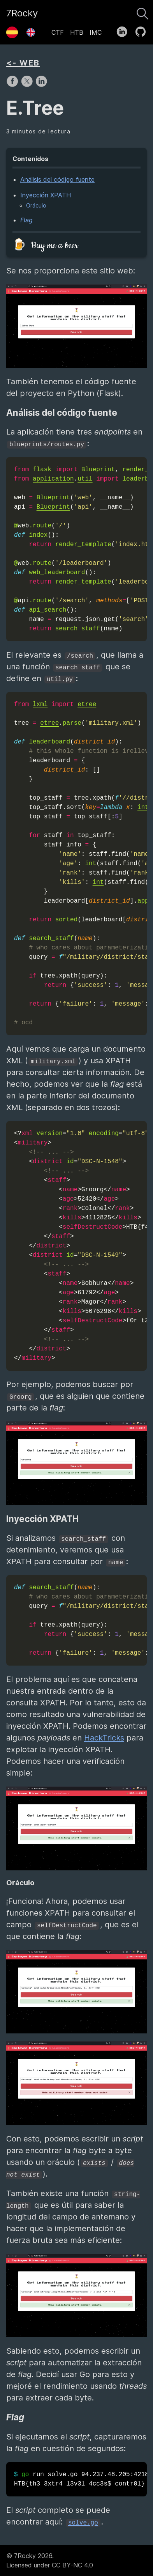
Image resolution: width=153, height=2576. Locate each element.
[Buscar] (142, 12)
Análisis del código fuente (57, 179)
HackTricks (104, 1737)
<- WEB (23, 62)
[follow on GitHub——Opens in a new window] (143, 30)
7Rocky (22, 13)
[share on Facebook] (13, 85)
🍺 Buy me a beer (45, 246)
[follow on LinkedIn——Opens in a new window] (124, 30)
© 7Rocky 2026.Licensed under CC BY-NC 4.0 (49, 2560)
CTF (57, 32)
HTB (76, 32)
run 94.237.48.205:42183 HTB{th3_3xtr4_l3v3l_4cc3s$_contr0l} (80, 2479)
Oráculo (36, 205)
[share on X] (28, 85)
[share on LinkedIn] (41, 85)
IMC (96, 32)
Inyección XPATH (45, 195)
